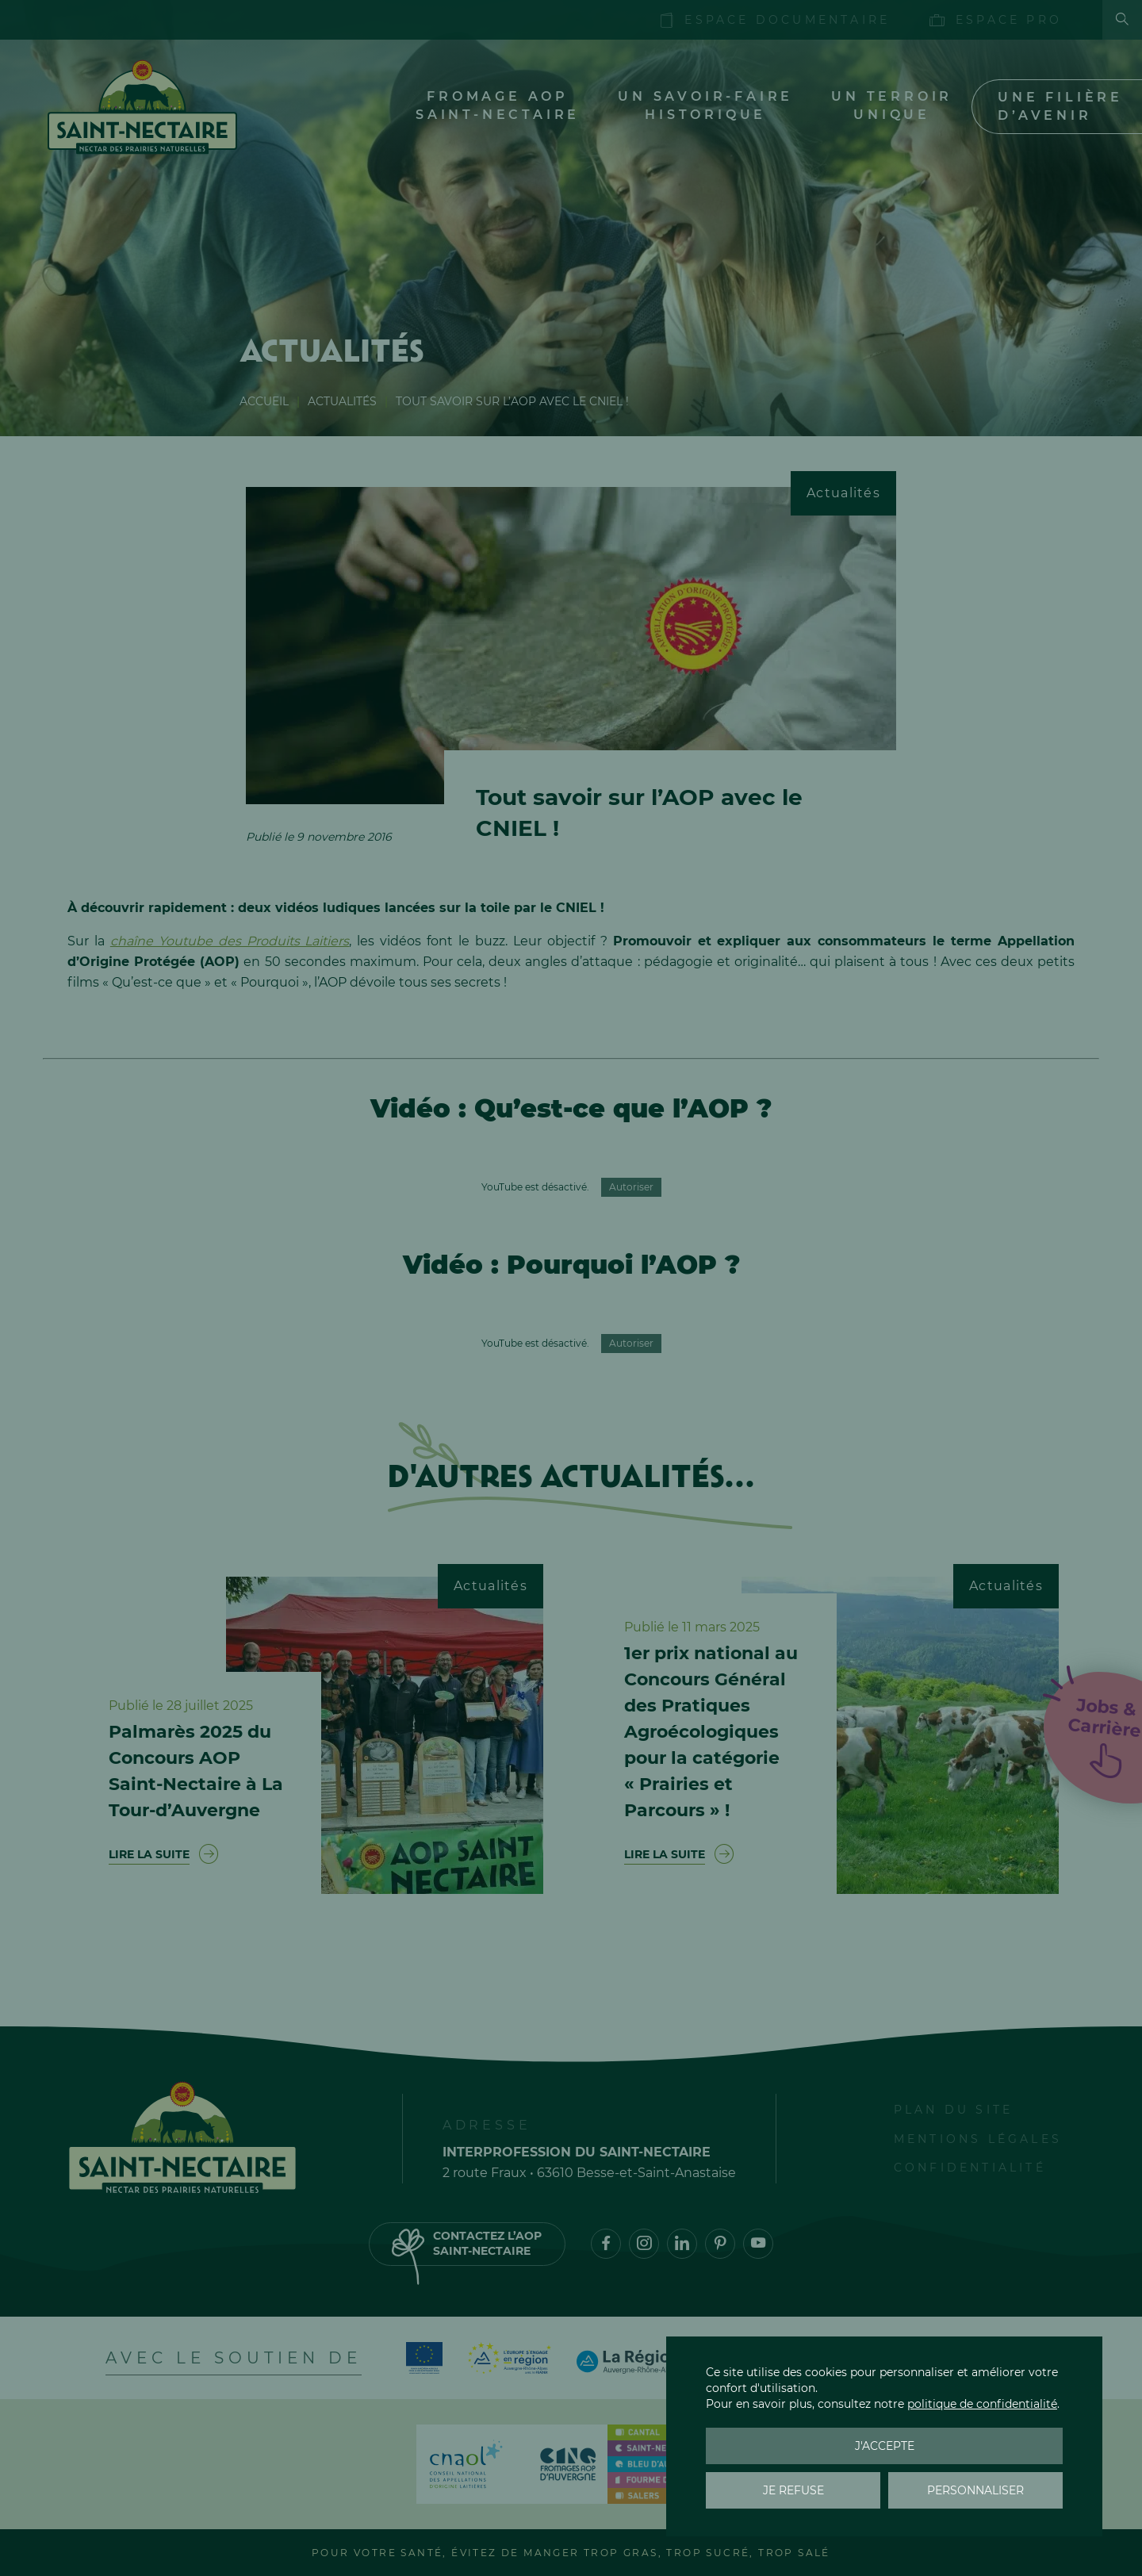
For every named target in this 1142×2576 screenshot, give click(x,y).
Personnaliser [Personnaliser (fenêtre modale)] (975, 2490)
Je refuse (793, 2490)
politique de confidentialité (982, 2404)
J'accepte (884, 2446)
